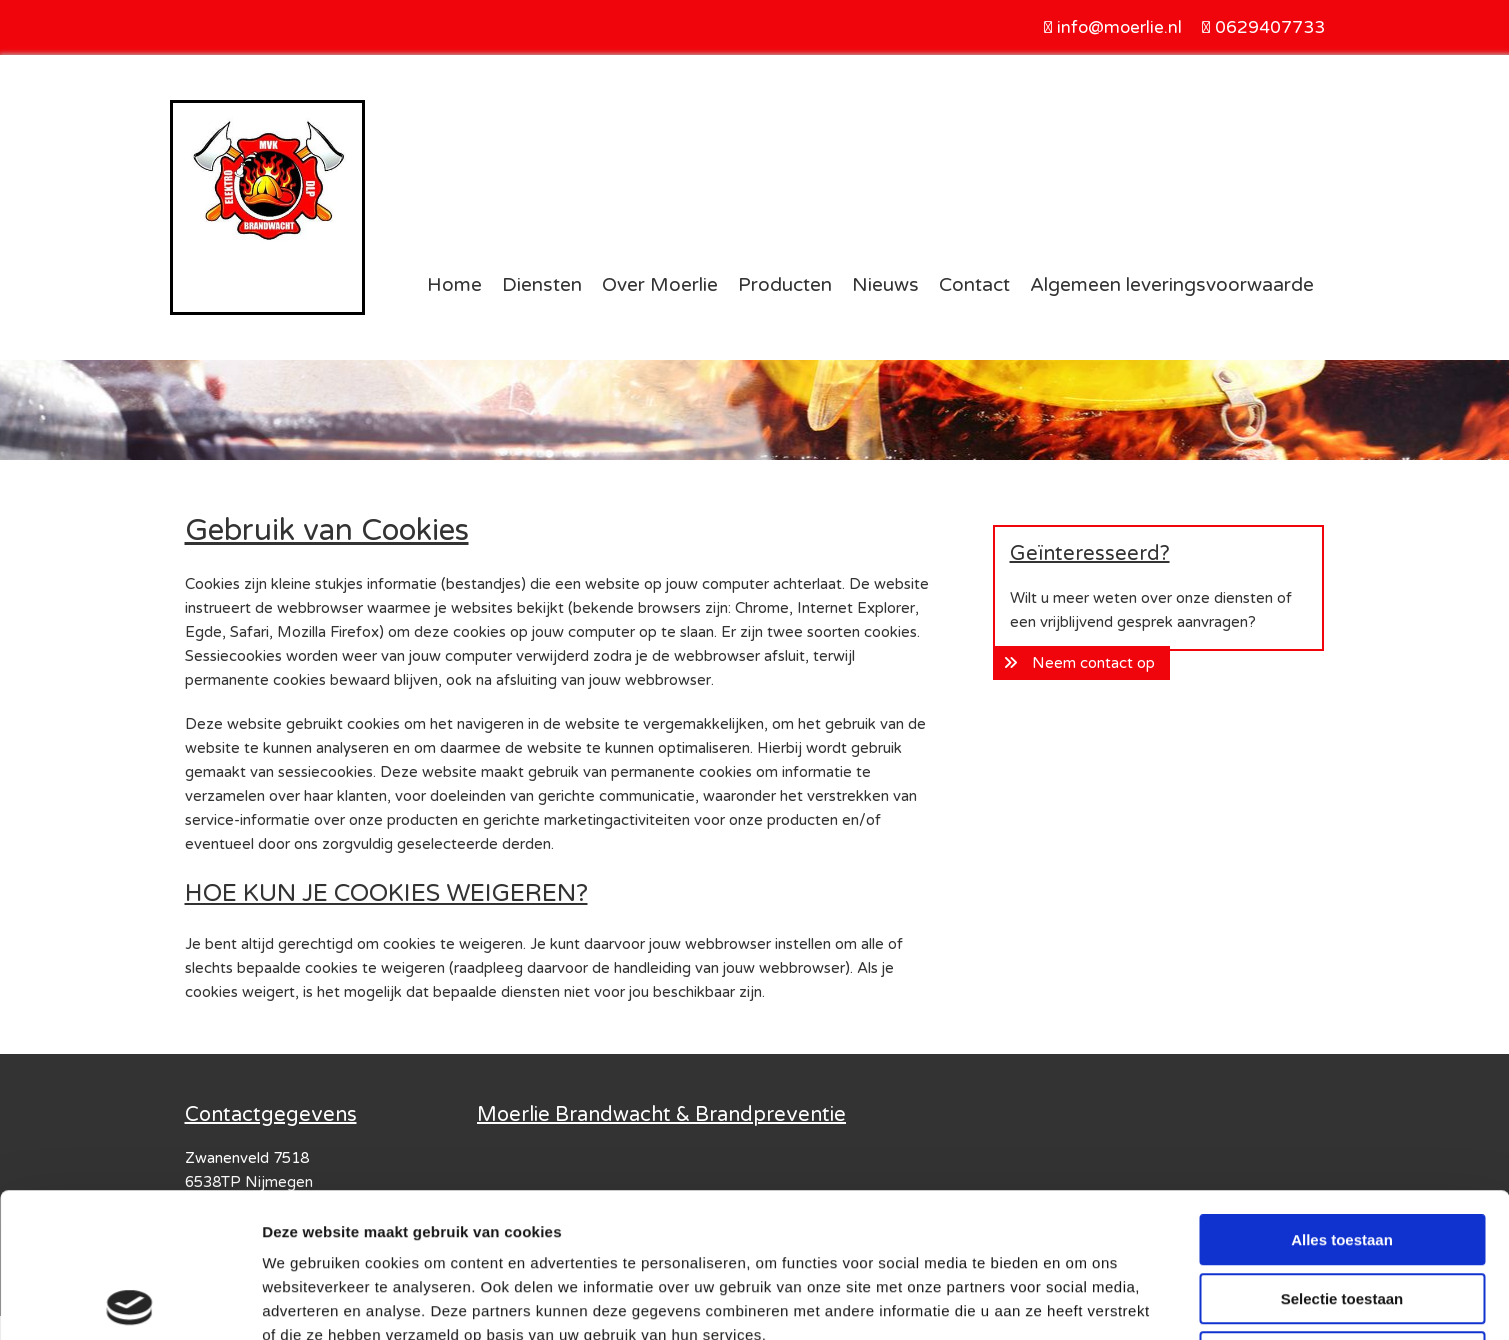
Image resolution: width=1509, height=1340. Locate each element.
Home (454, 285)
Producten (785, 285)
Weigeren (1341, 1212)
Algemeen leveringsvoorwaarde (1172, 285)
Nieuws (885, 285)
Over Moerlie (660, 285)
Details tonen (1080, 1300)
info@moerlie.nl (1119, 27)
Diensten (542, 285)
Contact (974, 285)
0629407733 (1270, 27)
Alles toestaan (1342, 1095)
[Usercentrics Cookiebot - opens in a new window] (129, 1301)
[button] (1081, 663)
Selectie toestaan (1342, 1154)
